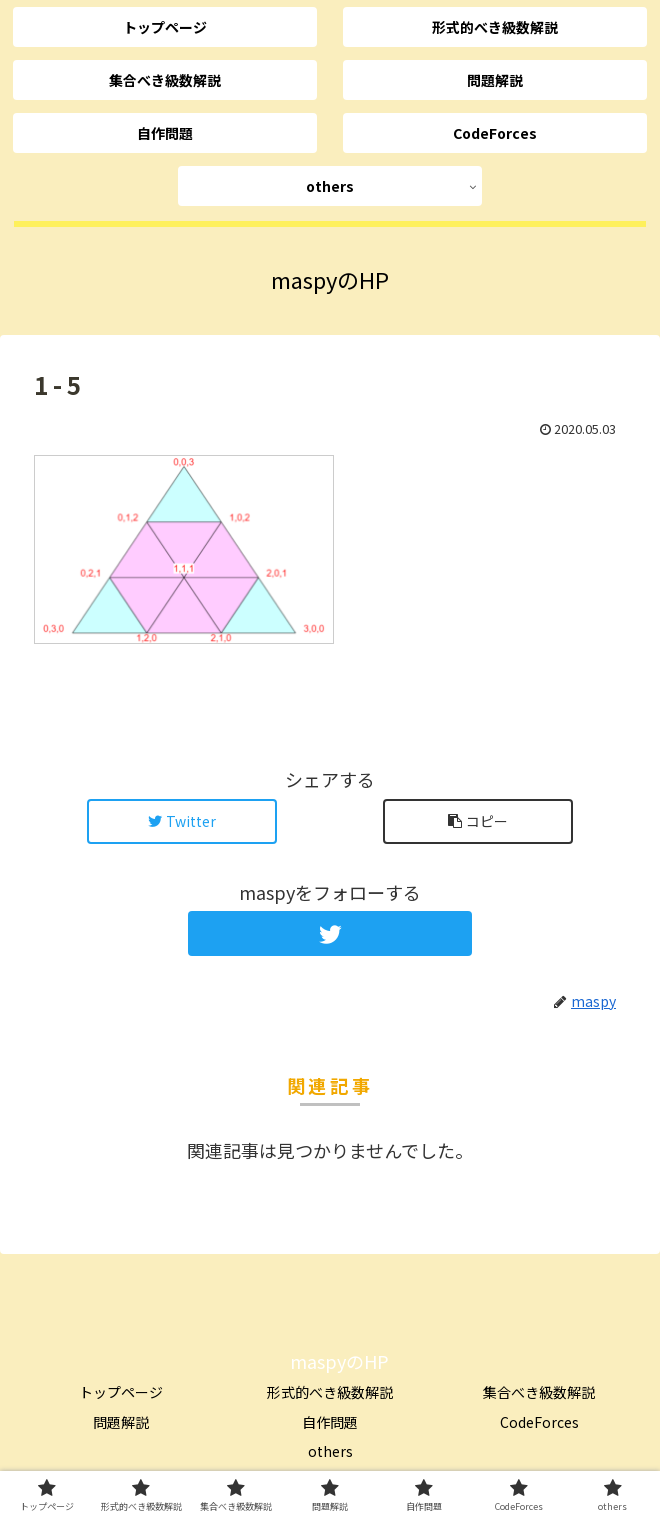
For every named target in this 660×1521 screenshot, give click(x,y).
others (330, 1451)
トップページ (121, 1392)
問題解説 (121, 1422)
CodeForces (539, 1422)
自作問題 (330, 1422)
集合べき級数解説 (539, 1392)
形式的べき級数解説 (330, 1392)
